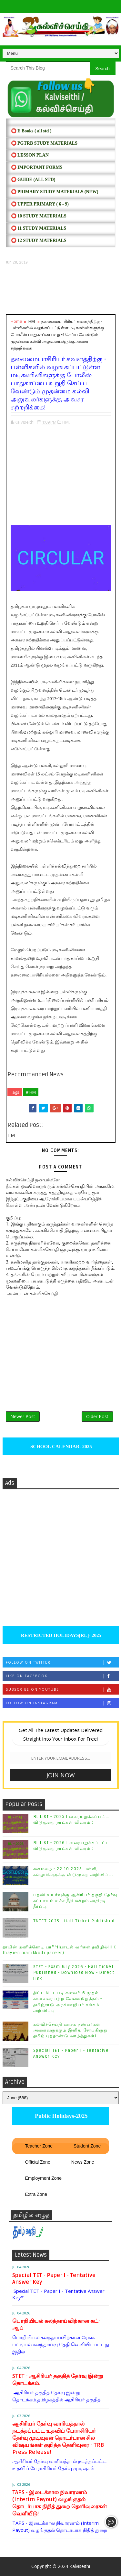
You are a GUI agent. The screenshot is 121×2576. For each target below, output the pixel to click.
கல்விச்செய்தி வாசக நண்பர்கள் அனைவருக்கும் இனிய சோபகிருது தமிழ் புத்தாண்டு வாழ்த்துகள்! (70, 2030)
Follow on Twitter (62, 1662)
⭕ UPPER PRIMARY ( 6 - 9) (40, 204)
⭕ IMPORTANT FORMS (37, 167)
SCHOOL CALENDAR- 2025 (60, 1446)
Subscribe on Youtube (62, 1689)
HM (31, 321)
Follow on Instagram (62, 1703)
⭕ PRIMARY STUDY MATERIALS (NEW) (54, 191)
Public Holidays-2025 (60, 2116)
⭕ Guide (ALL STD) (33, 179)
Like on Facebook (62, 1676)
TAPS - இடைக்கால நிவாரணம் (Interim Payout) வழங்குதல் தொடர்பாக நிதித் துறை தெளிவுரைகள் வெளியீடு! (59, 2503)
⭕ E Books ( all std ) (31, 131)
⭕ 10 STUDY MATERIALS (38, 216)
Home (16, 321)
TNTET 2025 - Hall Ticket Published (74, 1921)
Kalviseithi (79, 2566)
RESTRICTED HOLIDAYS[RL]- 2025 (60, 1635)
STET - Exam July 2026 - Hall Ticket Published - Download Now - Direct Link (74, 1972)
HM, (66, 422)
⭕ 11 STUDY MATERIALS (38, 228)
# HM (31, 1092)
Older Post (97, 1416)
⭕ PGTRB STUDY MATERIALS (44, 143)
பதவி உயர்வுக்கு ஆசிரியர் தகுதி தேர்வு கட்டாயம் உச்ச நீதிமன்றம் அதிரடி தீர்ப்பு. (75, 1900)
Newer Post (22, 1416)
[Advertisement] (61, 289)
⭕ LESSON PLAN (30, 155)
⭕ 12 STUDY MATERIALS (38, 240)
